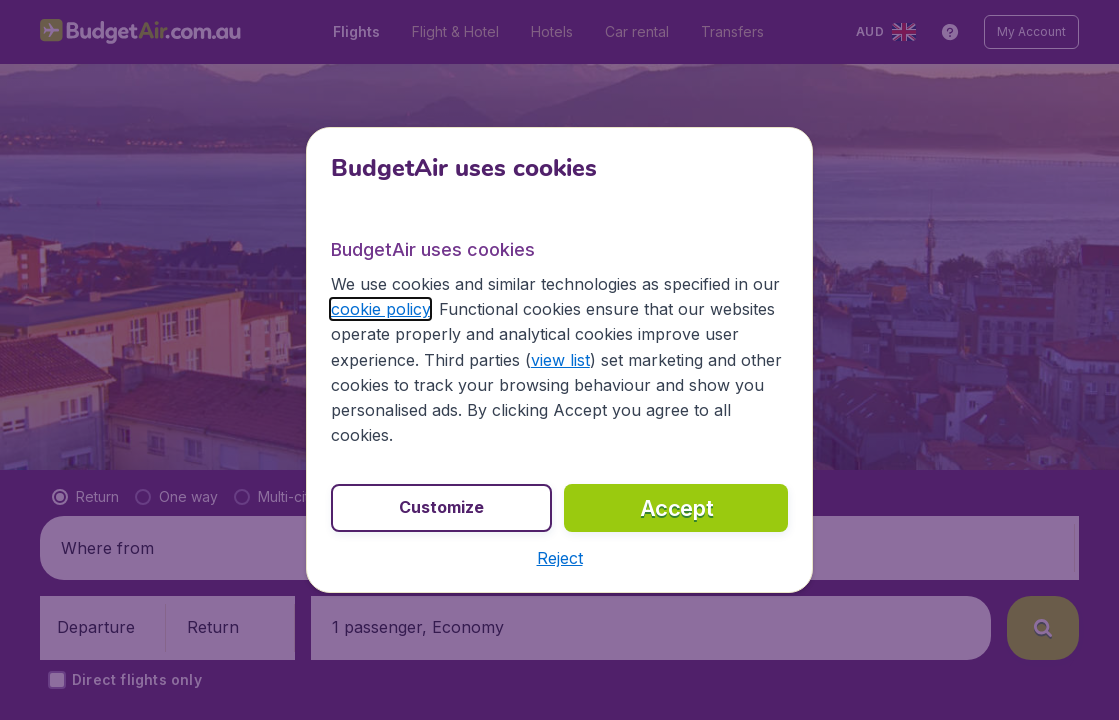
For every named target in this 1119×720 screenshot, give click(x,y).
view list (560, 360)
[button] (560, 558)
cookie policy (380, 309)
